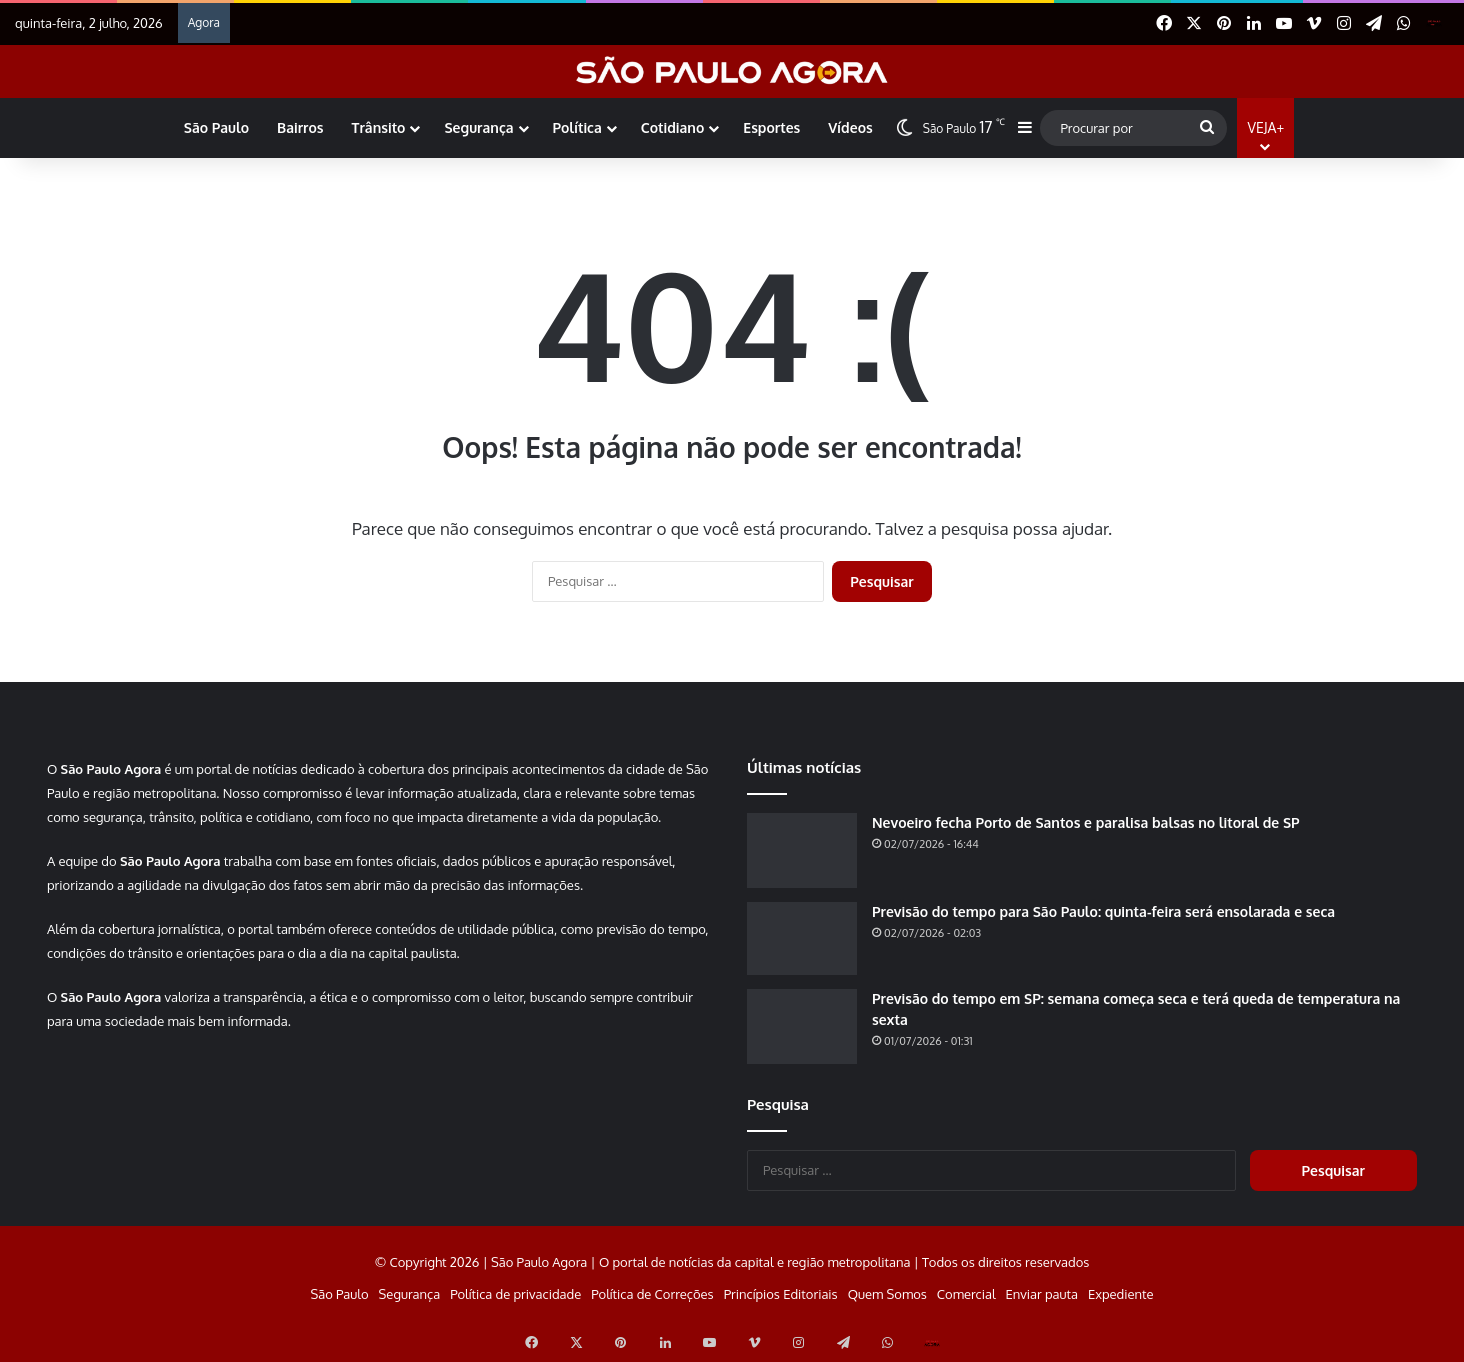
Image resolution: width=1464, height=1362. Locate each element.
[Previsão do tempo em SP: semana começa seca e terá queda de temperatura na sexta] (802, 1026)
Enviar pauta (1042, 1294)
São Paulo (216, 127)
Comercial (966, 1294)
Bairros (300, 127)
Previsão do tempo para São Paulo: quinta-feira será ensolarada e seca (1103, 911)
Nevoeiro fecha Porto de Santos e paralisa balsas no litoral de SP (1086, 822)
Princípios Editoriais (781, 1294)
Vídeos (850, 127)
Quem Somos (887, 1294)
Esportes (771, 127)
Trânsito (379, 127)
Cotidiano (672, 127)
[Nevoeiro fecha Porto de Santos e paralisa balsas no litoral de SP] (802, 850)
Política (577, 127)
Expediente (1121, 1294)
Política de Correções (652, 1294)
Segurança (478, 127)
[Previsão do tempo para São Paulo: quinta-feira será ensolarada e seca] (802, 939)
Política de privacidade (515, 1294)
